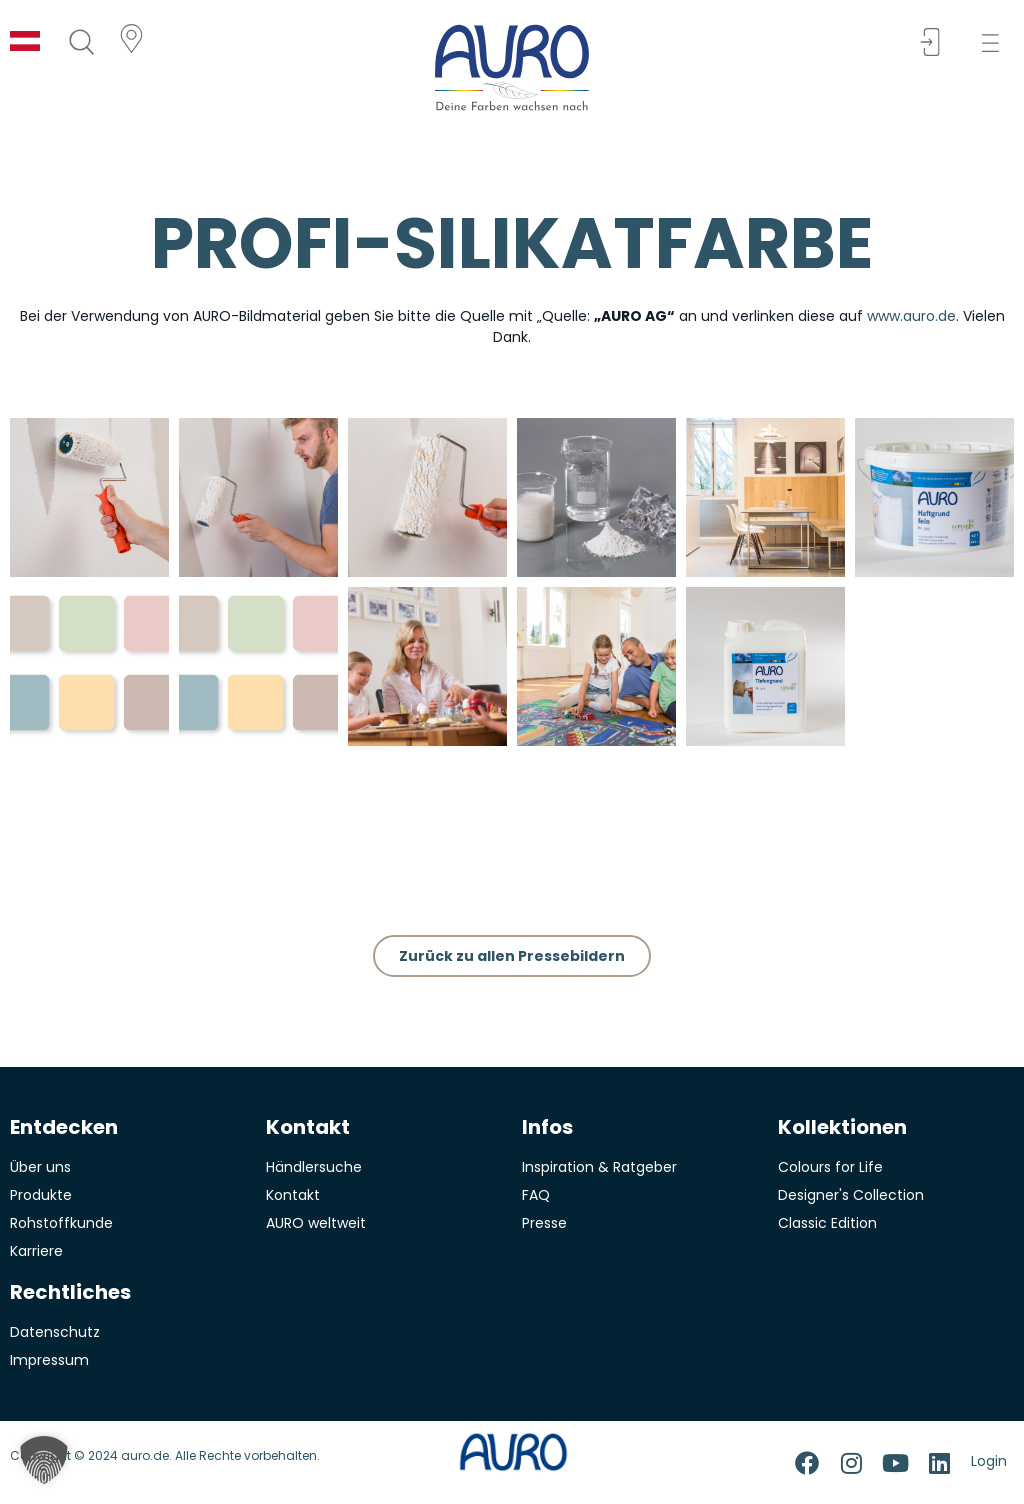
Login (989, 1461)
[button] (996, 43)
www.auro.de (911, 316)
